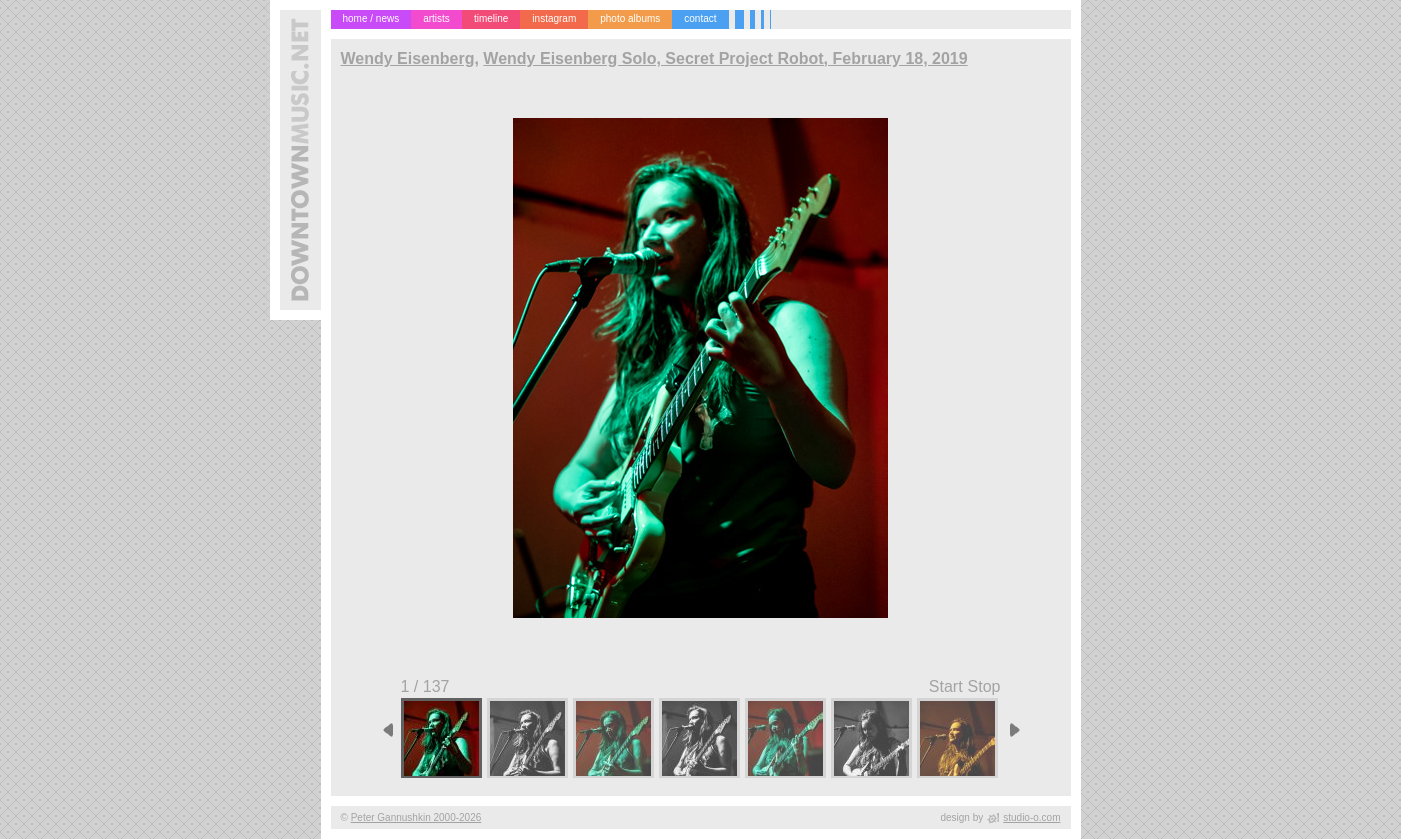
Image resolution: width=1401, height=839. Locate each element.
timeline (491, 18)
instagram (554, 18)
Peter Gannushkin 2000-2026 (416, 817)
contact (700, 18)
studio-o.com (1031, 817)
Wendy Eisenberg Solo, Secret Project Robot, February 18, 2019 (725, 58)
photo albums (630, 18)
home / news (371, 18)
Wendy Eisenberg (408, 58)
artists (436, 18)
